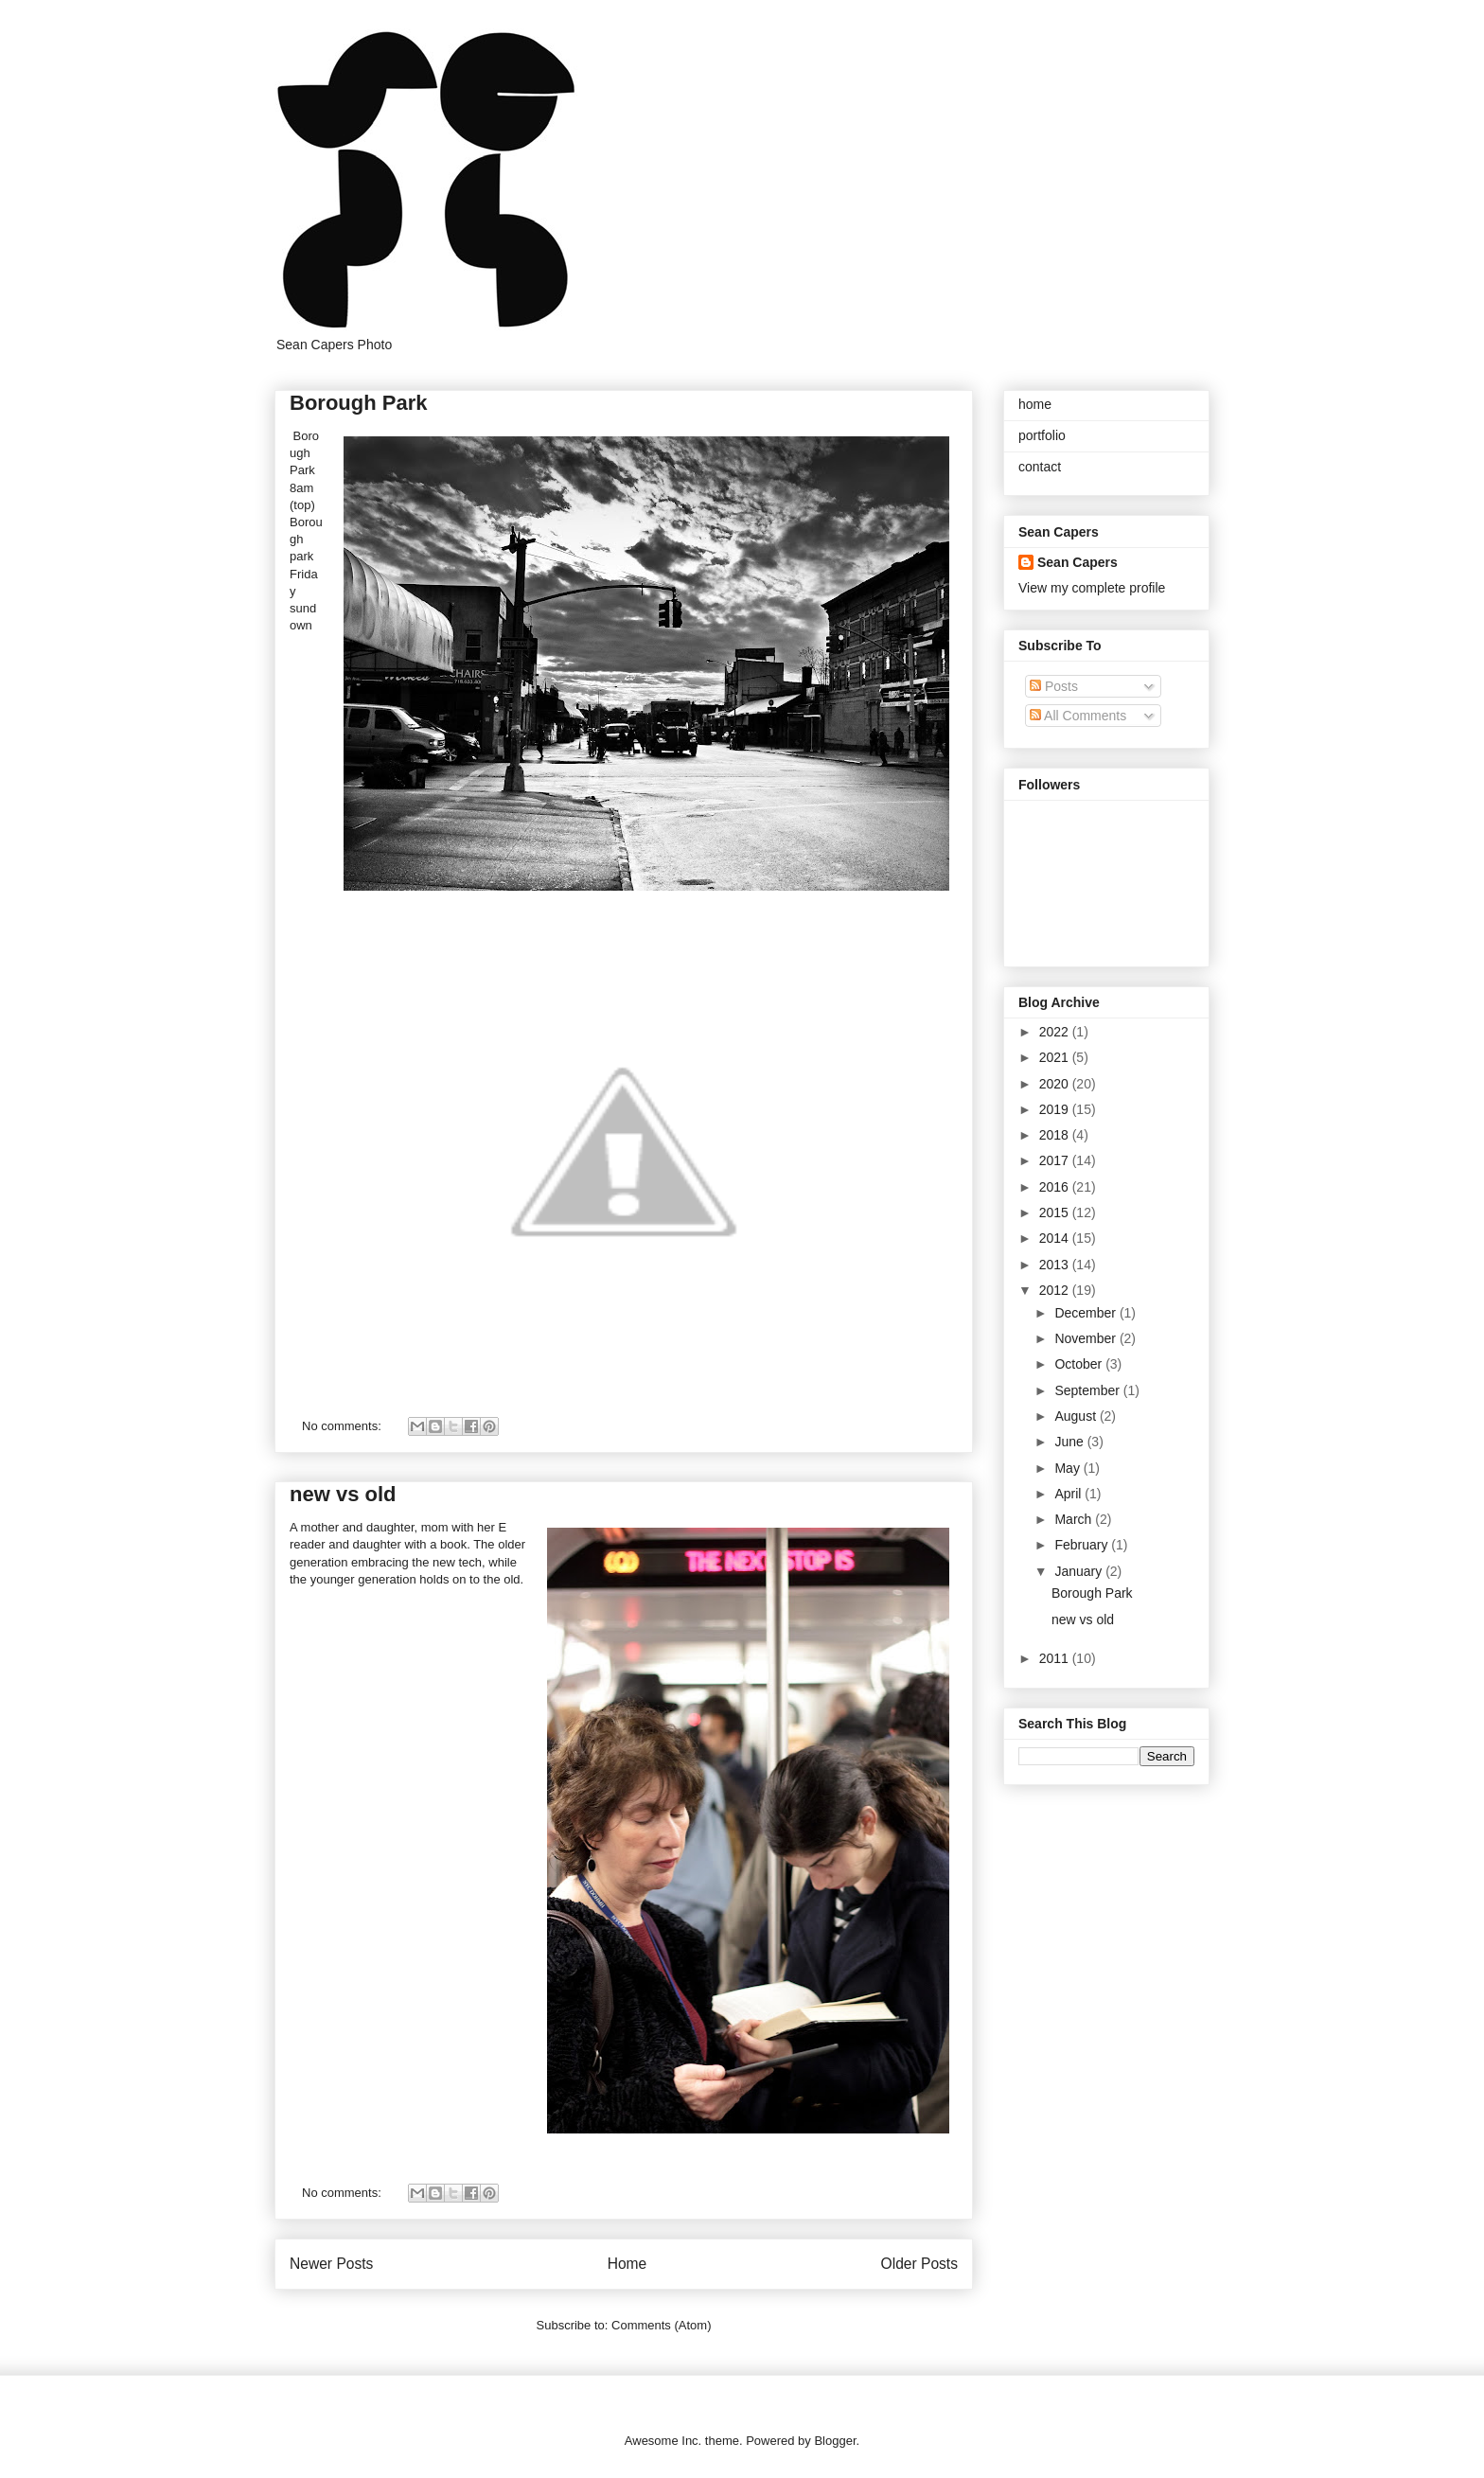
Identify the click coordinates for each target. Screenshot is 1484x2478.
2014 (1055, 1238)
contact (1039, 466)
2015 (1055, 1212)
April (1069, 1493)
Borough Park (358, 403)
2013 (1055, 1264)
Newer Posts (331, 2264)
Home (627, 2264)
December (1086, 1312)
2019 (1055, 1109)
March (1074, 1519)
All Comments (1078, 715)
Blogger (835, 2441)
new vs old (343, 1494)
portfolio (1042, 435)
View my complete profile (1091, 587)
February (1082, 1544)
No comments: (343, 1426)
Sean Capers (1077, 562)
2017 (1055, 1160)
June (1070, 1441)
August (1076, 1416)
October (1079, 1364)
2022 (1055, 1031)
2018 (1055, 1134)
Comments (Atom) (661, 2325)
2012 (1055, 1290)
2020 (1055, 1083)
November (1086, 1338)
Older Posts (919, 2264)
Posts (1054, 686)
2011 (1055, 1658)
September (1088, 1390)
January (1079, 1571)
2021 (1055, 1057)
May (1068, 1468)
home (1034, 404)
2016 (1055, 1187)
